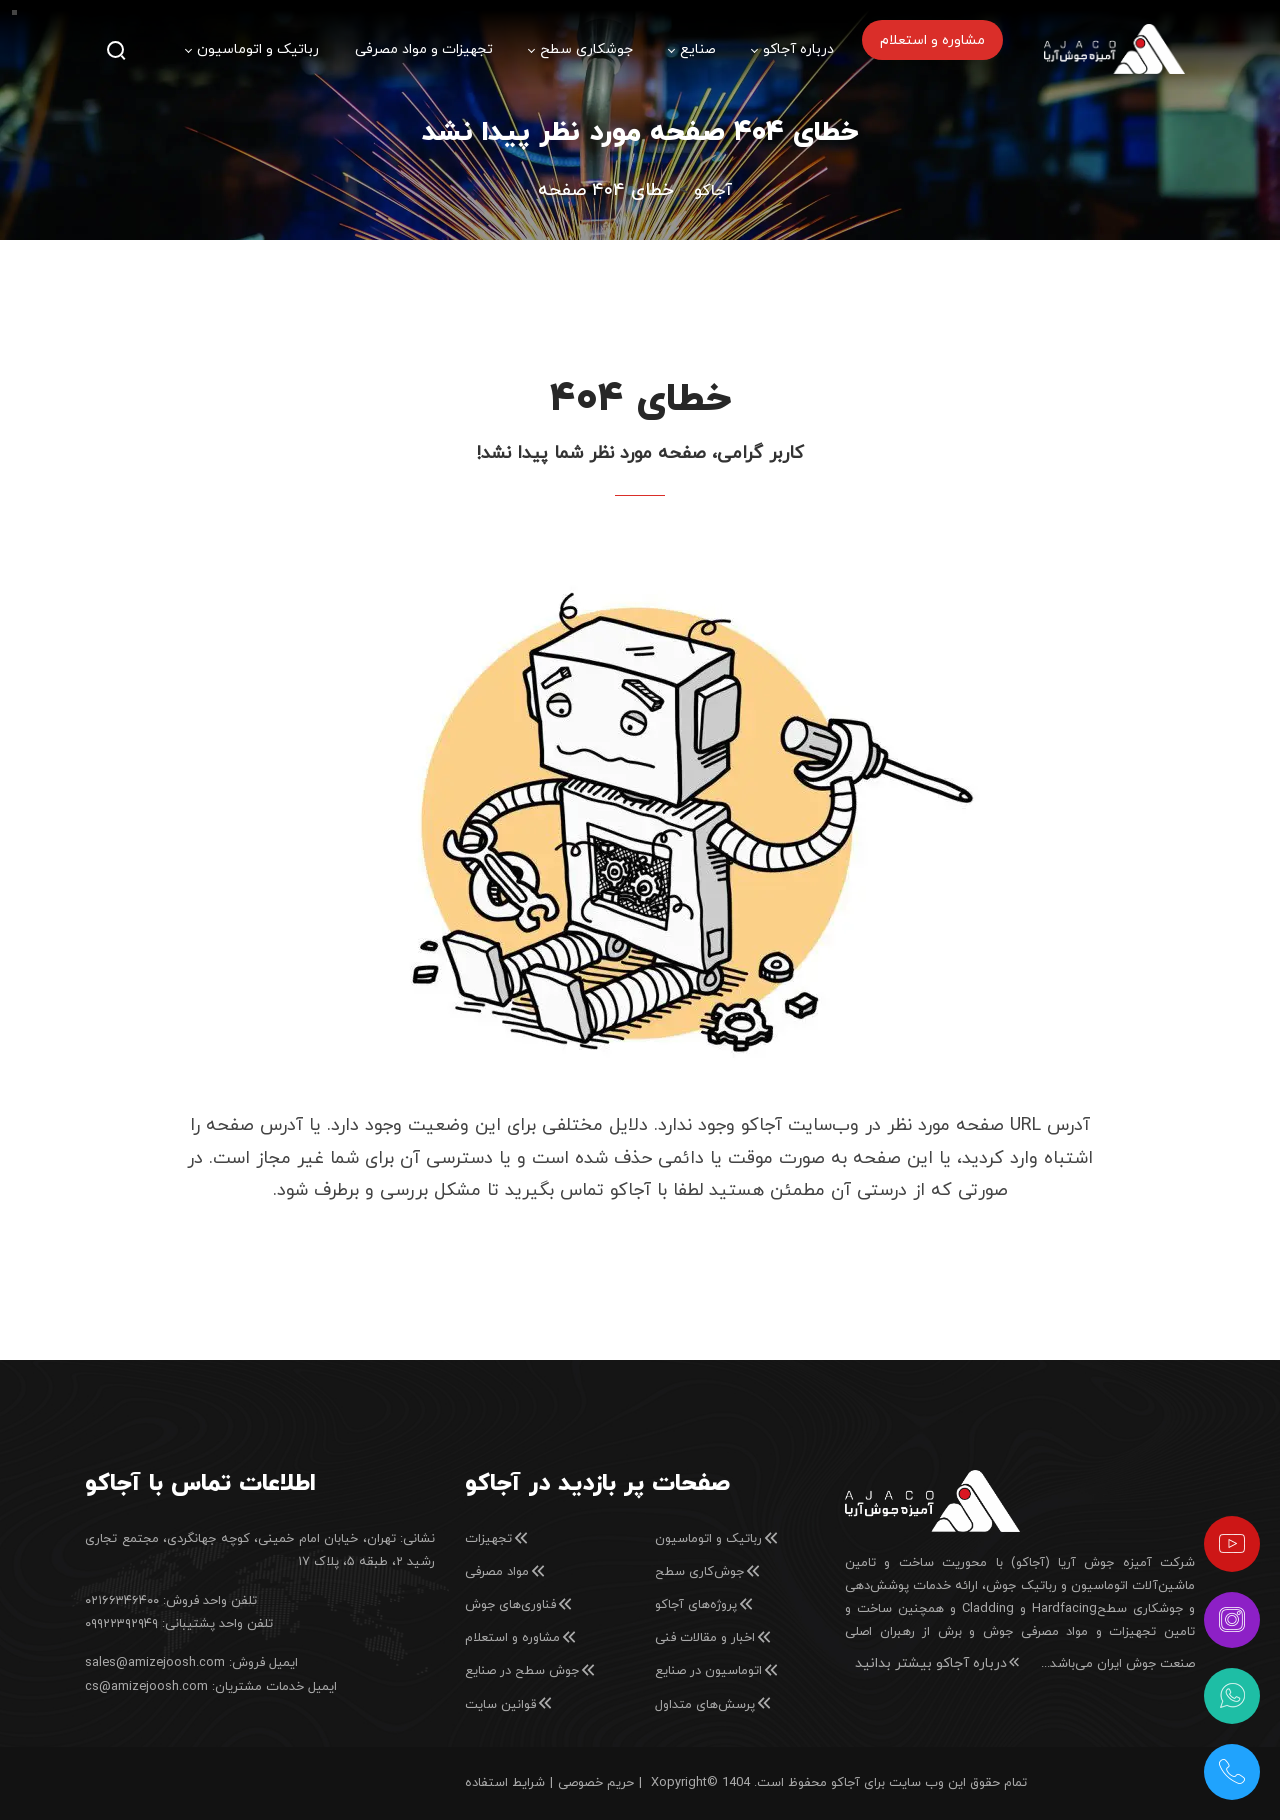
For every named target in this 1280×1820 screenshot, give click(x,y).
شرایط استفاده (505, 1783)
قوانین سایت (509, 1705)
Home (713, 191)
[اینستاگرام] (1232, 1620)
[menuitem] (252, 50)
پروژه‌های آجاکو (705, 1605)
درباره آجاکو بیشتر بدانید (938, 1663)
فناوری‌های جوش (519, 1605)
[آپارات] (1232, 1544)
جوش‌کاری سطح (708, 1572)
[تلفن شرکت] (1232, 1772)
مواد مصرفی (506, 1572)
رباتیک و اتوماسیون (717, 1539)
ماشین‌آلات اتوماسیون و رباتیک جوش (1090, 1586)
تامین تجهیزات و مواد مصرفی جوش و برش (1066, 1632)
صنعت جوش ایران (1146, 1664)
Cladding (988, 1609)
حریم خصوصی (596, 1783)
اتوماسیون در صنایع (717, 1671)
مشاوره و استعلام (521, 1638)
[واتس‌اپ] (1232, 1696)
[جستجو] (116, 50)
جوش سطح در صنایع (531, 1671)
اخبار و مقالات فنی (714, 1638)
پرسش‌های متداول (714, 1705)
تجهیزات (497, 1539)
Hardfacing (1064, 1609)
